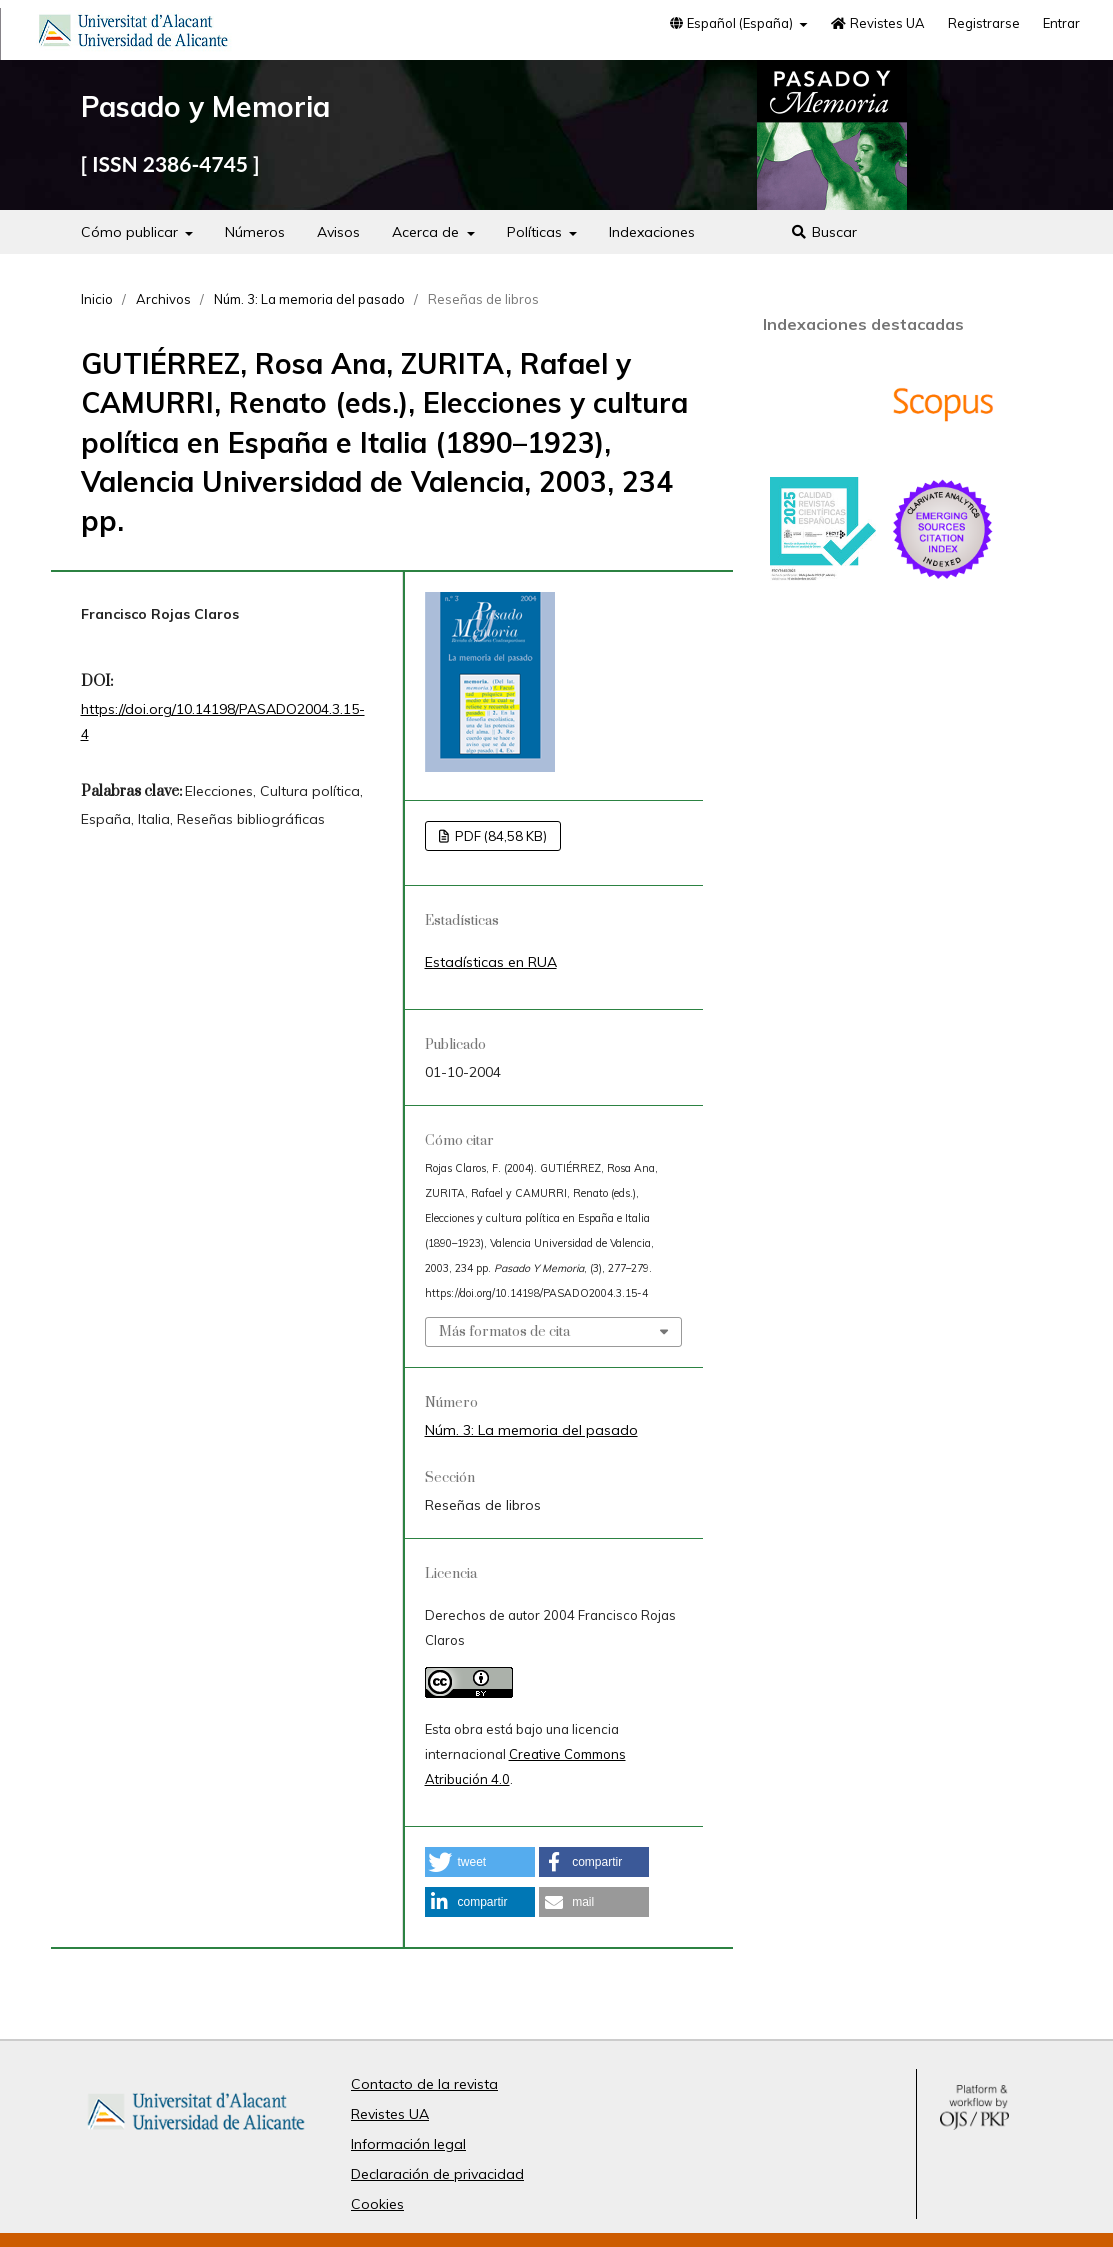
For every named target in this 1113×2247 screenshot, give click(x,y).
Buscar (823, 232)
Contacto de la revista (424, 2084)
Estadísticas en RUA (491, 962)
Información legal (408, 2144)
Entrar (1061, 23)
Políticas (536, 232)
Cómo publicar (131, 232)
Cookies (377, 2204)
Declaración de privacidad (437, 2174)
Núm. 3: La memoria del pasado (309, 299)
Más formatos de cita (504, 1332)
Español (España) (732, 23)
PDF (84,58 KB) (499, 836)
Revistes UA (877, 23)
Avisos (338, 232)
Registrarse (984, 23)
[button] (480, 1862)
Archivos (163, 299)
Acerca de (427, 232)
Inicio (97, 299)
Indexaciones (652, 232)
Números (255, 232)
